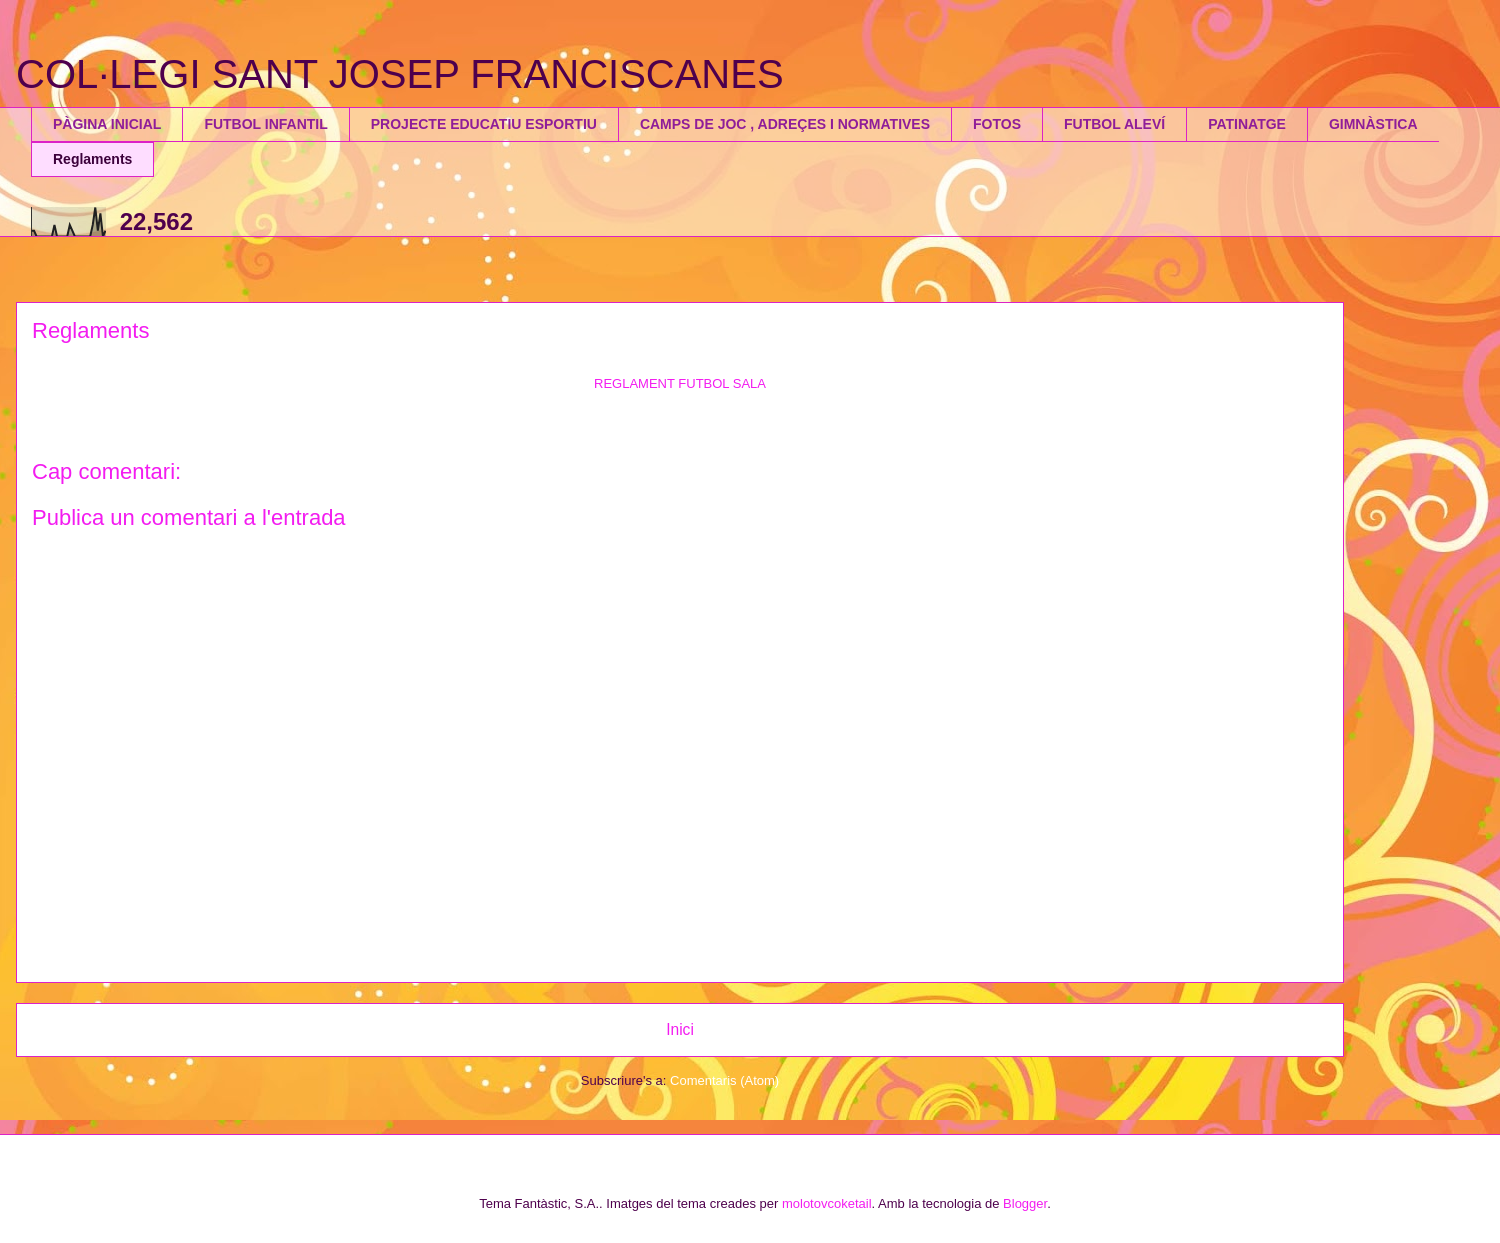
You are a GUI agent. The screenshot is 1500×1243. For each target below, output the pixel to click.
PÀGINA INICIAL (107, 124)
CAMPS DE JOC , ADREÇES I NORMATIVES (785, 124)
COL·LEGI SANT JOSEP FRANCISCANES (400, 74)
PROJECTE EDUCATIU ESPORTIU (484, 124)
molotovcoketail (827, 1203)
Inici (680, 1029)
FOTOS (997, 124)
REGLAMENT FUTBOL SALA (680, 383)
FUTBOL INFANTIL (265, 124)
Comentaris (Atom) (724, 1080)
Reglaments (92, 159)
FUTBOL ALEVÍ (1114, 124)
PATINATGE (1247, 124)
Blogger (1025, 1203)
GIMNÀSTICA (1373, 124)
